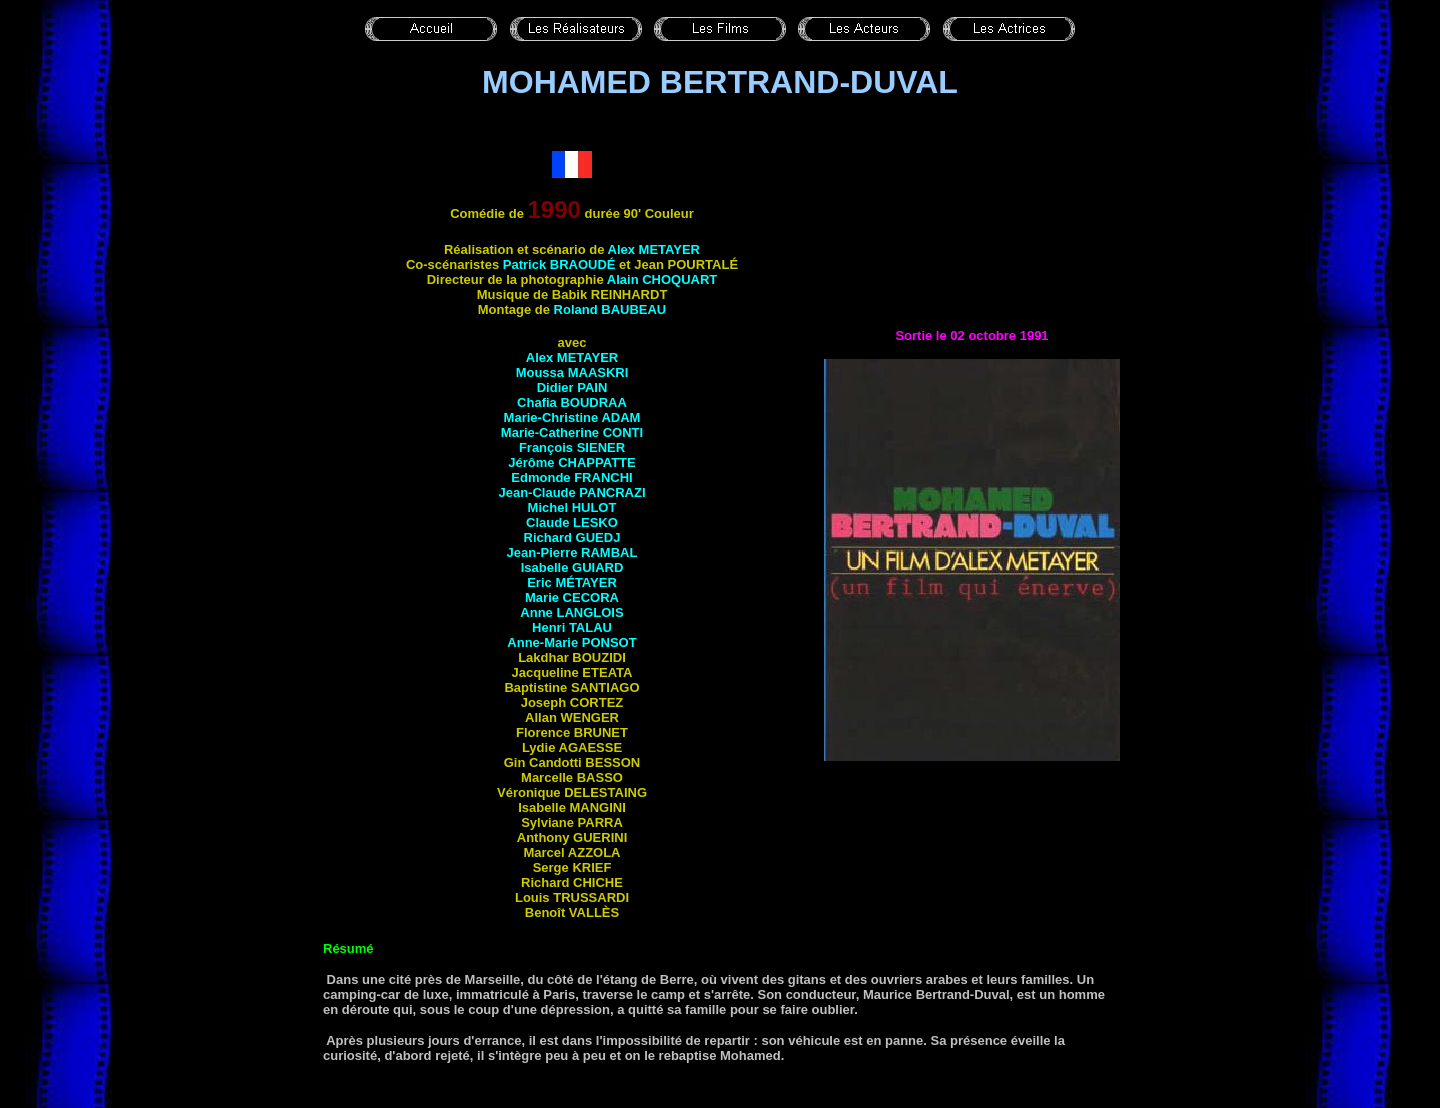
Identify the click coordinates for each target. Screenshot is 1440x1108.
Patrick (559, 264)
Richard (572, 537)
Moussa (572, 372)
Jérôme (571, 462)
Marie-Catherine (572, 432)
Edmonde (571, 477)
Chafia (572, 402)
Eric (572, 582)
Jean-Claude (571, 492)
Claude (572, 522)
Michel (572, 507)
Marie (572, 597)
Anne (571, 612)
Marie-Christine (572, 417)
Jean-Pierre (572, 552)
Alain (662, 279)
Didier (572, 387)
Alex (654, 249)
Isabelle (572, 567)
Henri (572, 627)
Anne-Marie (571, 642)
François (572, 447)
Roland (610, 309)
